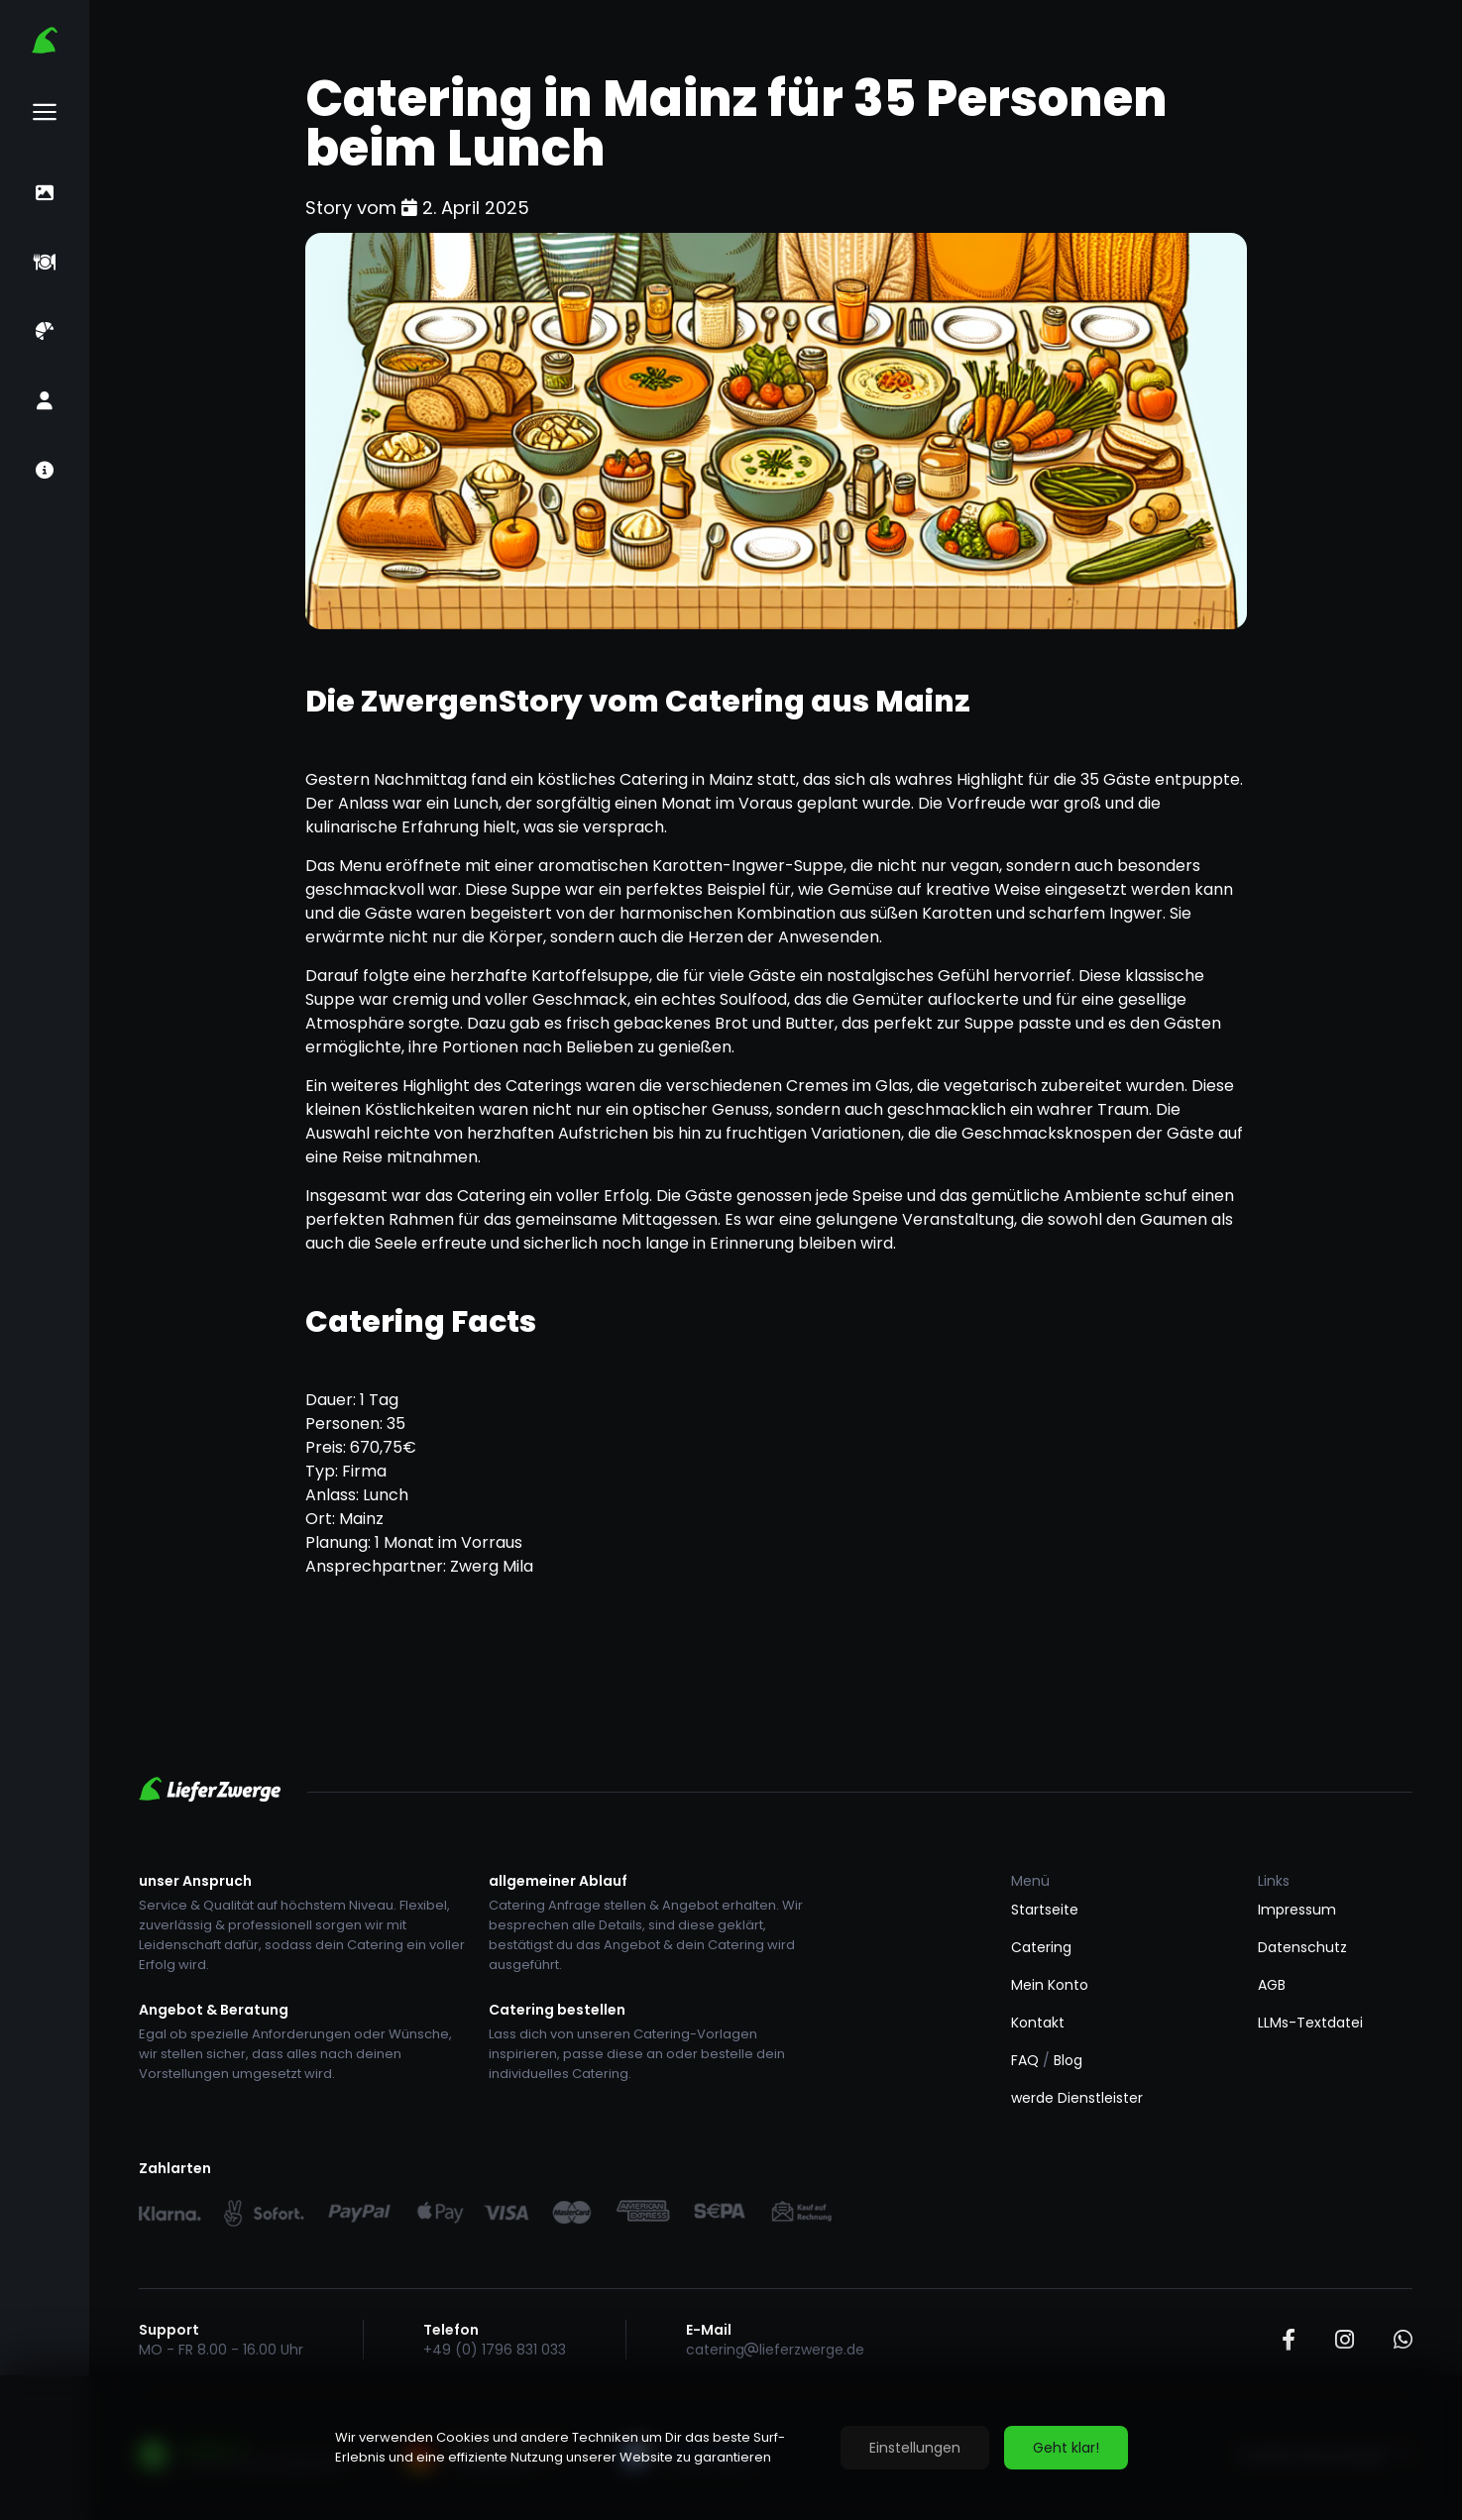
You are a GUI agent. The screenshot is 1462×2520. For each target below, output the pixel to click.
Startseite (1044, 1909)
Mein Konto (1049, 1985)
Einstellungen (914, 2448)
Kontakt (1038, 2022)
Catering (1041, 1947)
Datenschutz (1302, 1947)
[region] (731, 2447)
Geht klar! (1066, 2448)
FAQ (1025, 2060)
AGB (1272, 1985)
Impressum (1297, 1909)
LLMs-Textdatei (1310, 2022)
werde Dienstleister (1077, 2098)
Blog (1068, 2060)
